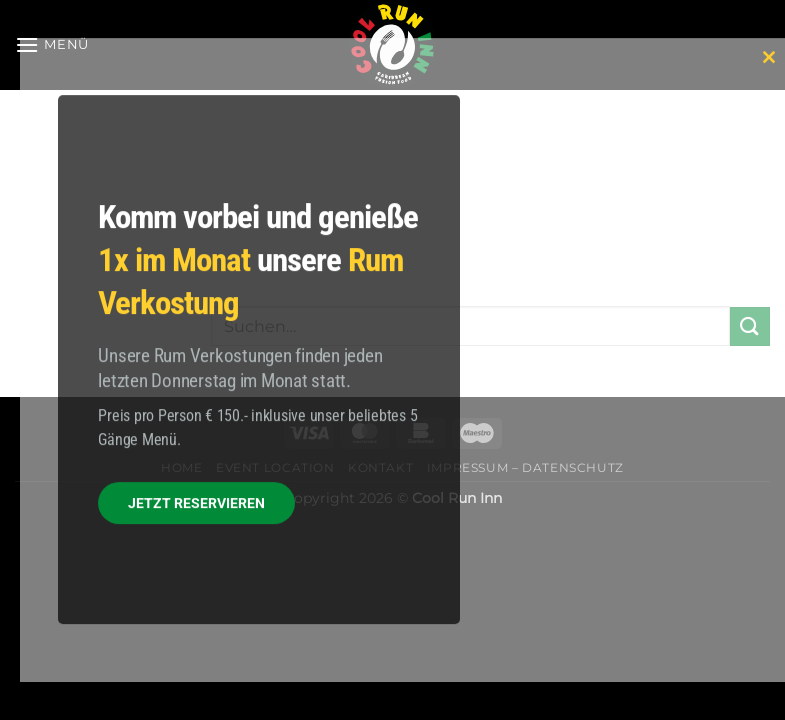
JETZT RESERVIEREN (196, 504)
